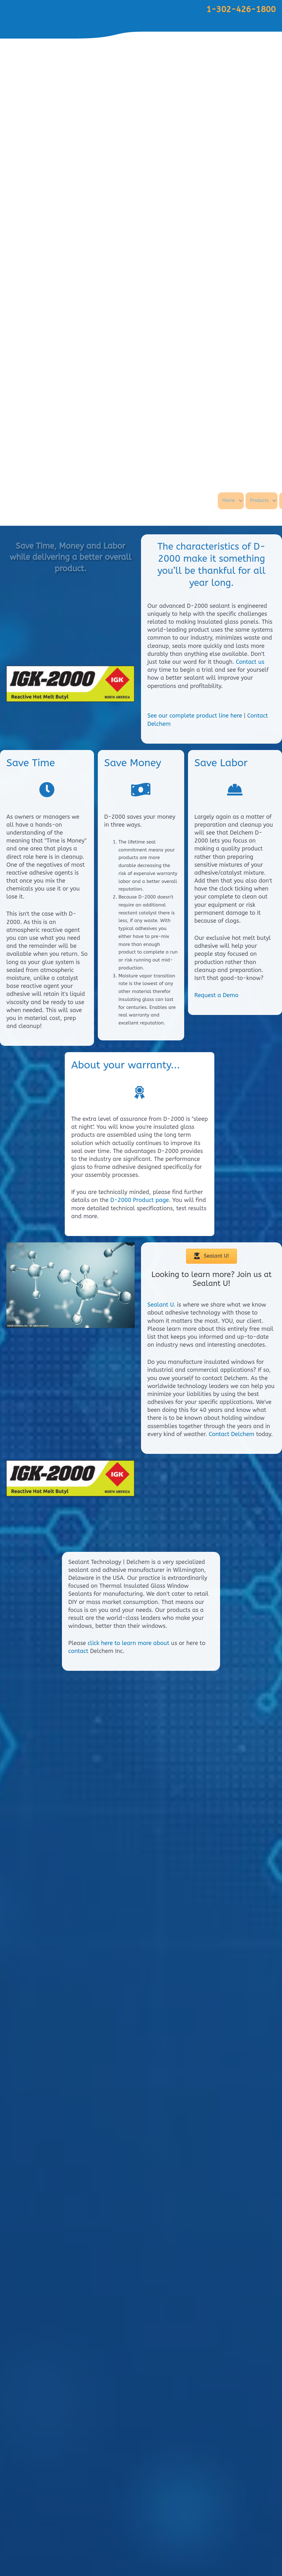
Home (259, 500)
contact (78, 2533)
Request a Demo (216, 995)
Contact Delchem (231, 1434)
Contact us (250, 661)
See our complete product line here (194, 715)
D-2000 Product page (139, 1200)
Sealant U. (161, 1304)
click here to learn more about (128, 2524)
